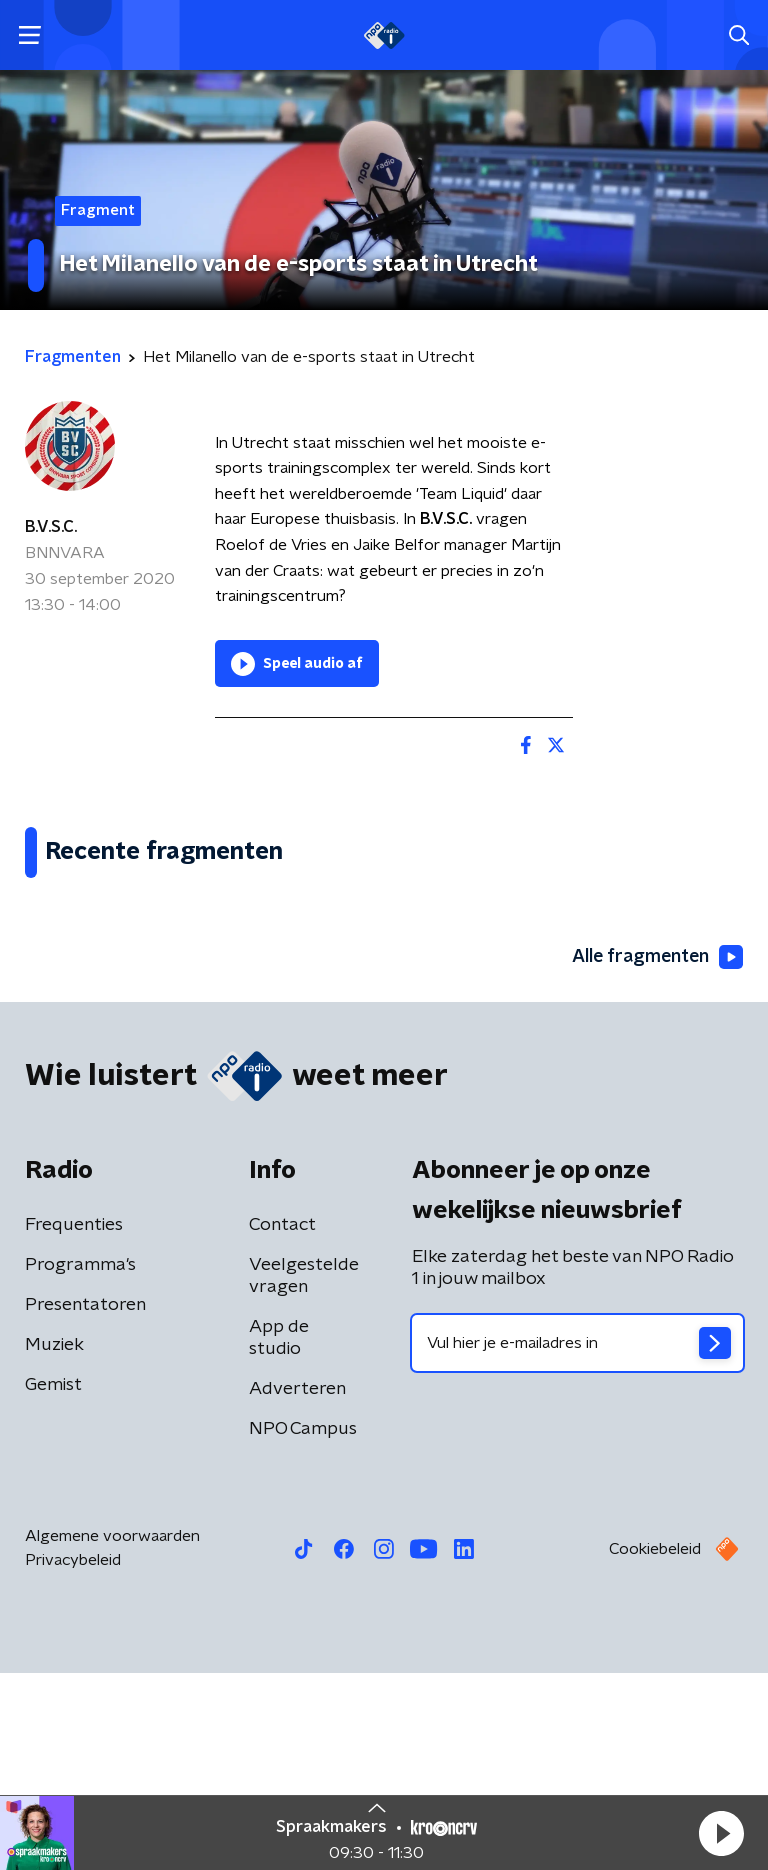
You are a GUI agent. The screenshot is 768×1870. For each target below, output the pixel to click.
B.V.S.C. (51, 527)
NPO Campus (303, 1626)
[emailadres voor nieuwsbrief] (577, 1540)
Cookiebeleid (655, 1746)
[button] (721, 1833)
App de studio (279, 1535)
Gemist (53, 1582)
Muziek (54, 1542)
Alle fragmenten (656, 1154)
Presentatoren (85, 1502)
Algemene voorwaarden (112, 1733)
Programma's (80, 1462)
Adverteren (297, 1586)
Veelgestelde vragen (304, 1473)
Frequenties (74, 1422)
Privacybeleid (73, 1757)
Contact (282, 1422)
